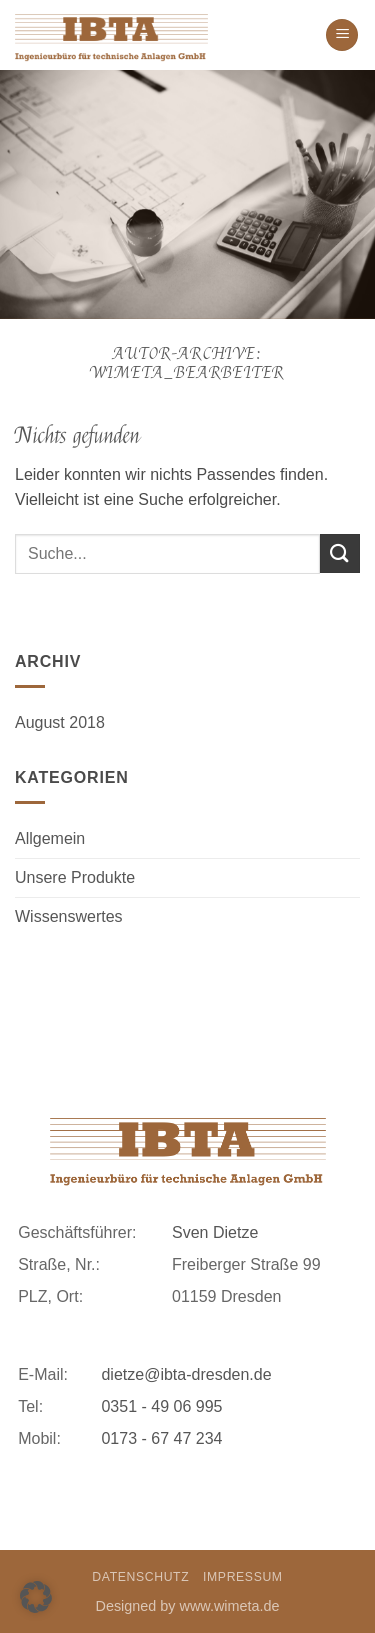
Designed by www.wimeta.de (188, 1606)
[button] (342, 35)
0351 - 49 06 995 (161, 1406)
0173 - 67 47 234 (161, 1438)
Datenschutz (140, 1577)
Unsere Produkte (75, 877)
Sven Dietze (215, 1232)
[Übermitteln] (340, 553)
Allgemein (50, 838)
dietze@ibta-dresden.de (186, 1374)
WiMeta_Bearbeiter (188, 373)
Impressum (243, 1577)
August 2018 (60, 722)
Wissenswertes (69, 916)
